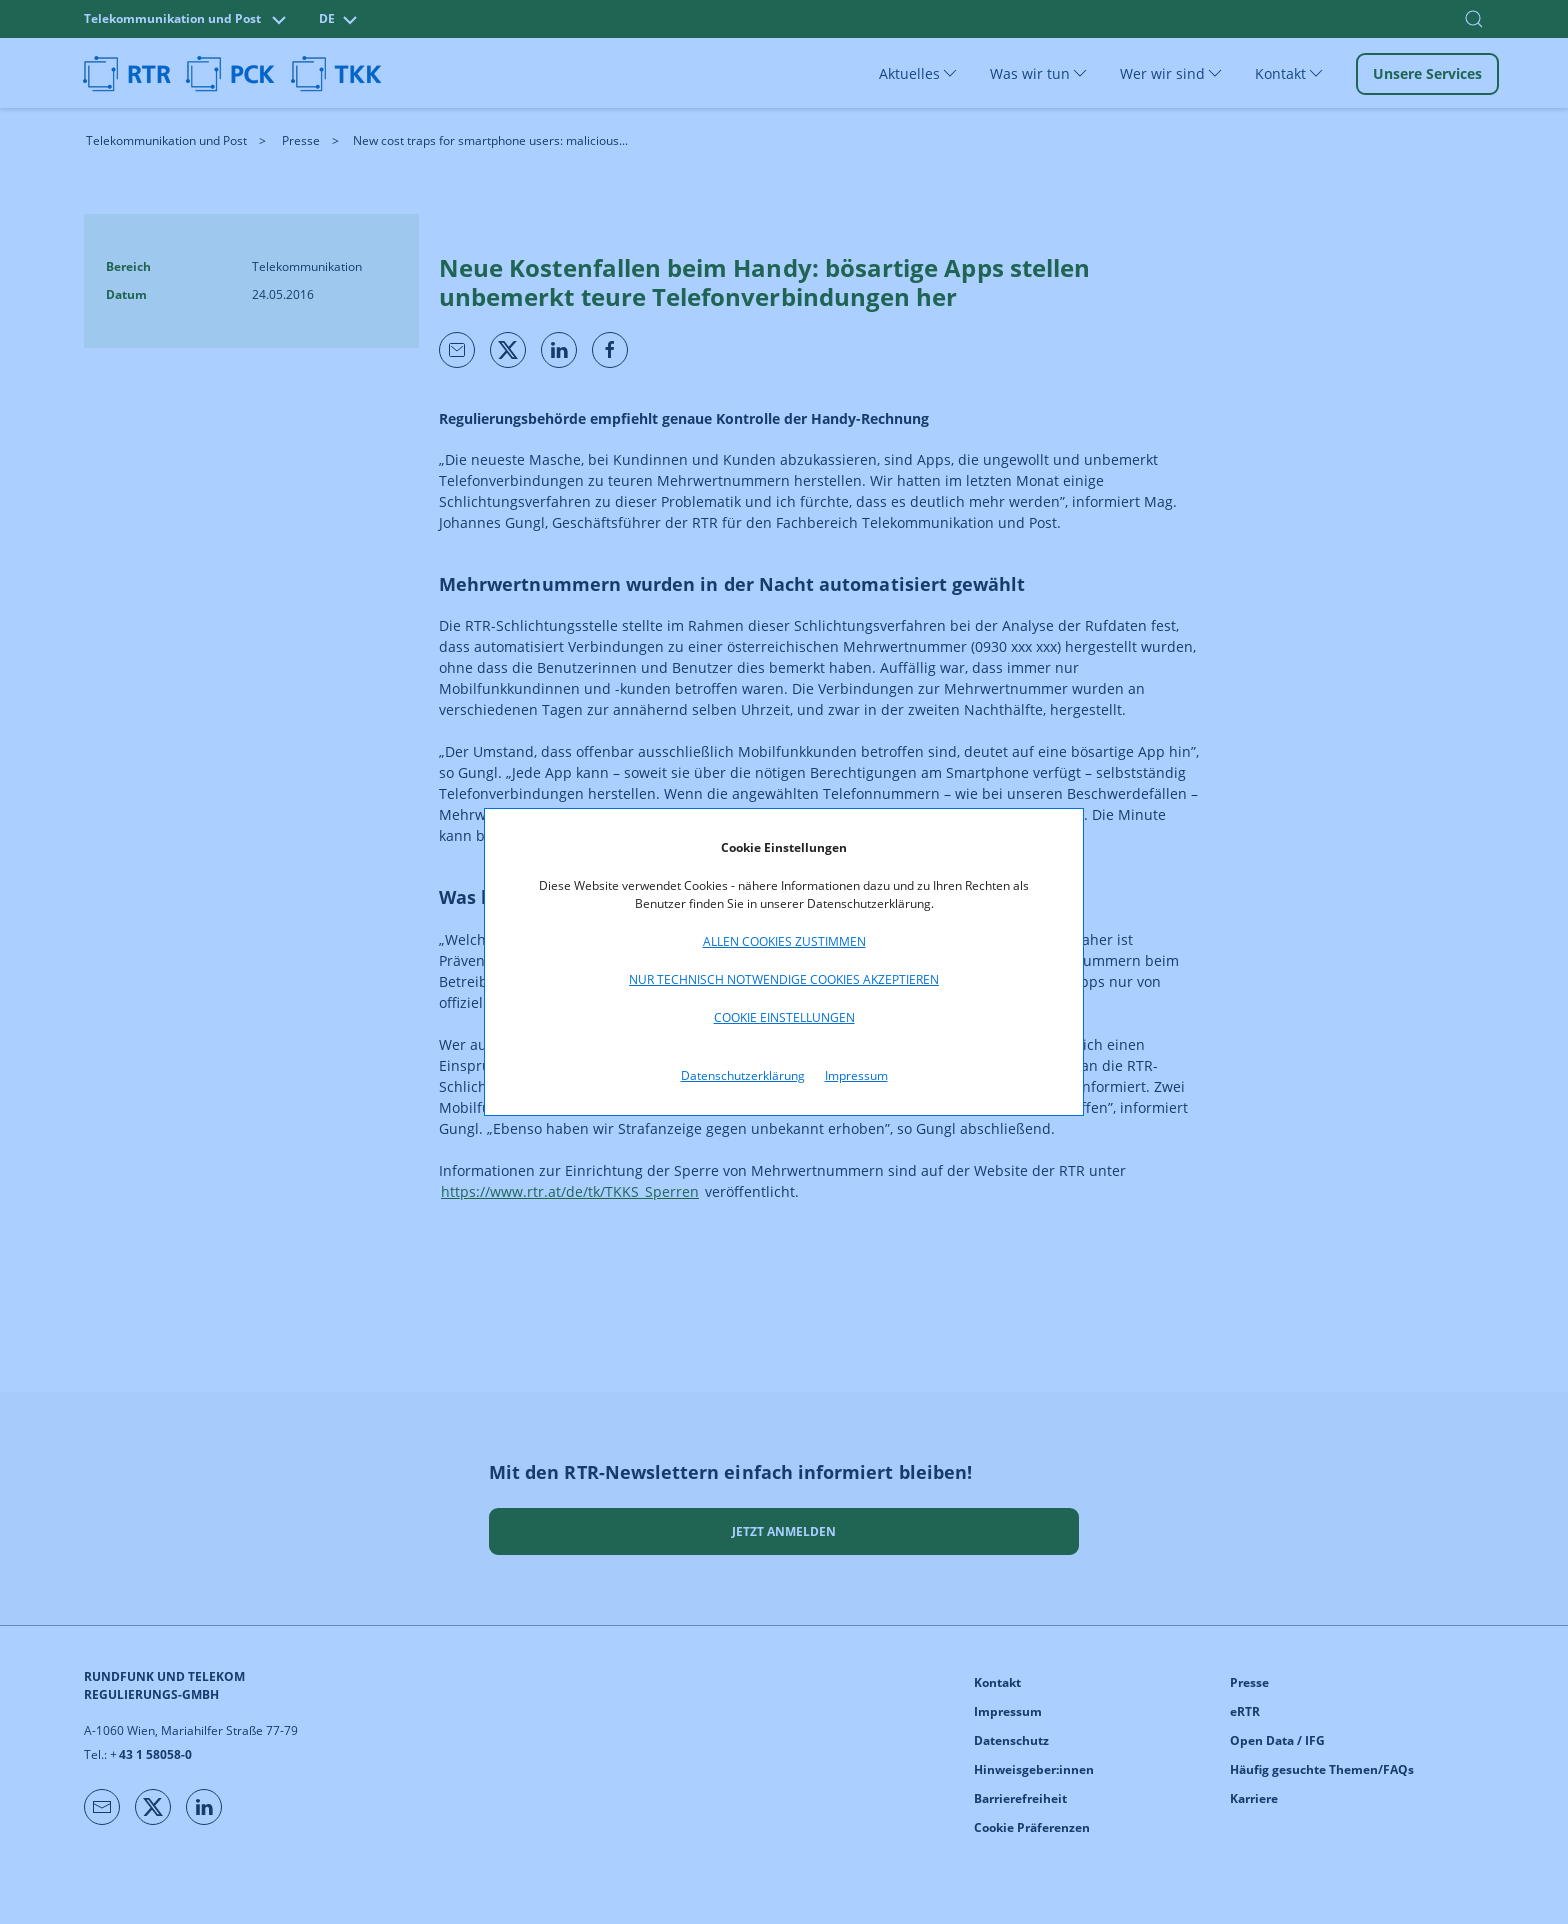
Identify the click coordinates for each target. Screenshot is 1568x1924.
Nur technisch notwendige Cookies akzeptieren (784, 979)
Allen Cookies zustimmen (784, 941)
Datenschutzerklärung (743, 1075)
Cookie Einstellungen (784, 1017)
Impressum (856, 1075)
